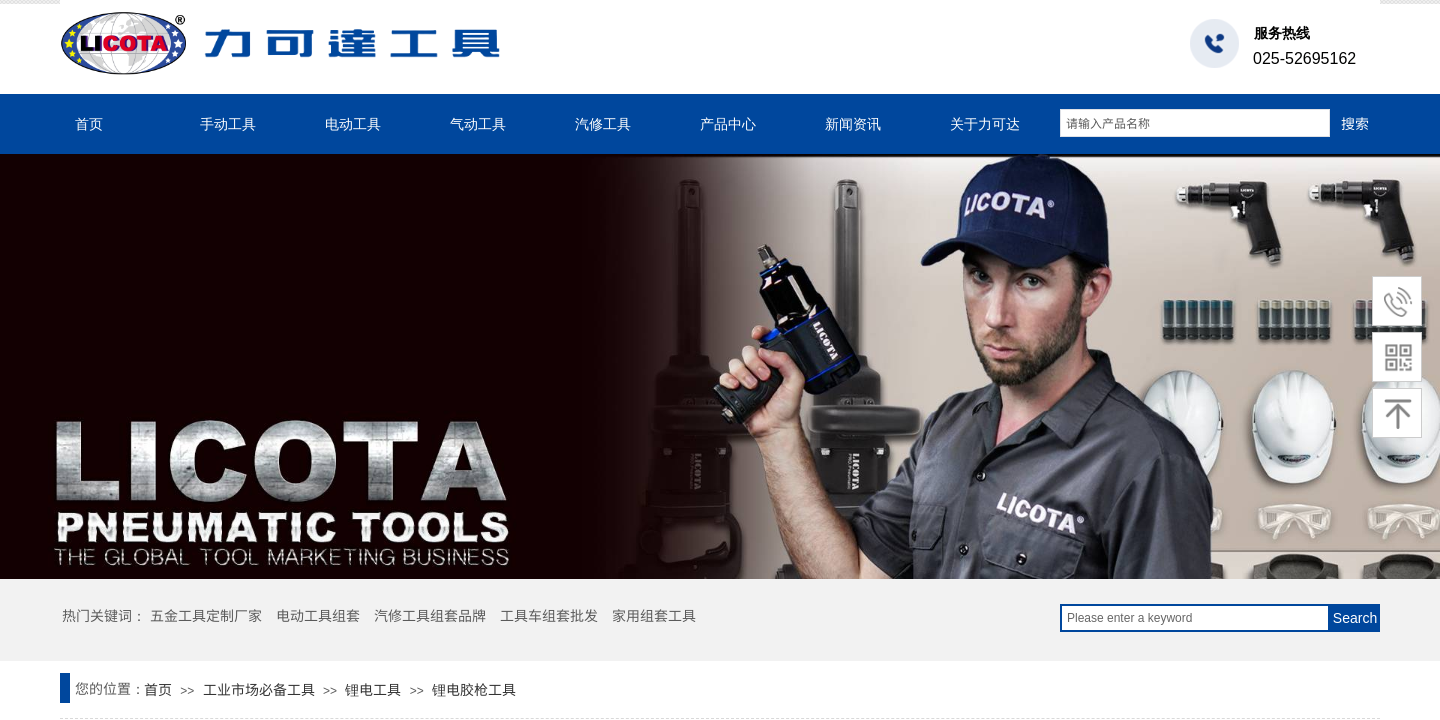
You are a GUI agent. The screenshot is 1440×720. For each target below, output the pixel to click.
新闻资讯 (853, 124)
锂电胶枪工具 (474, 689)
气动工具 (478, 124)
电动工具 (353, 124)
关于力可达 (985, 124)
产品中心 (728, 124)
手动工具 (228, 124)
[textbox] (1195, 123)
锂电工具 (373, 689)
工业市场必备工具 (259, 689)
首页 (89, 124)
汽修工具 (603, 124)
